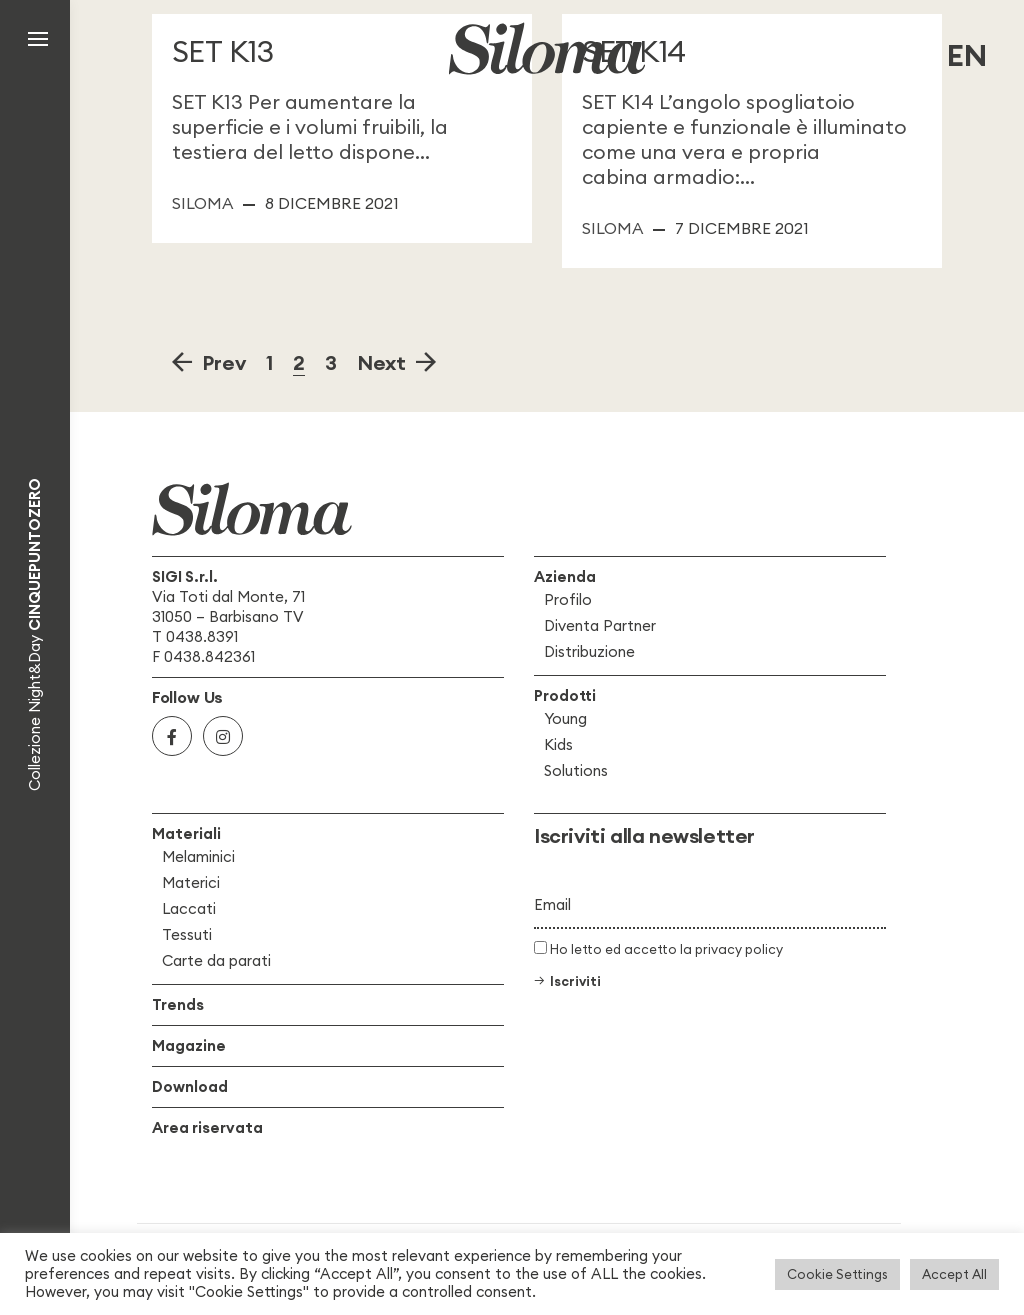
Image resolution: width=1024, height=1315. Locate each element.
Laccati (189, 908)
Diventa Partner (600, 625)
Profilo (568, 599)
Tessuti (187, 934)
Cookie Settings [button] (837, 1274)
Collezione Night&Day (34, 634)
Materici (191, 882)
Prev (219, 362)
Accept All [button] (954, 1274)
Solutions (576, 770)
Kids (558, 744)
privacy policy (739, 949)
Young (565, 718)
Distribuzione (589, 651)
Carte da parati (216, 960)
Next (386, 362)
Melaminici (198, 856)
